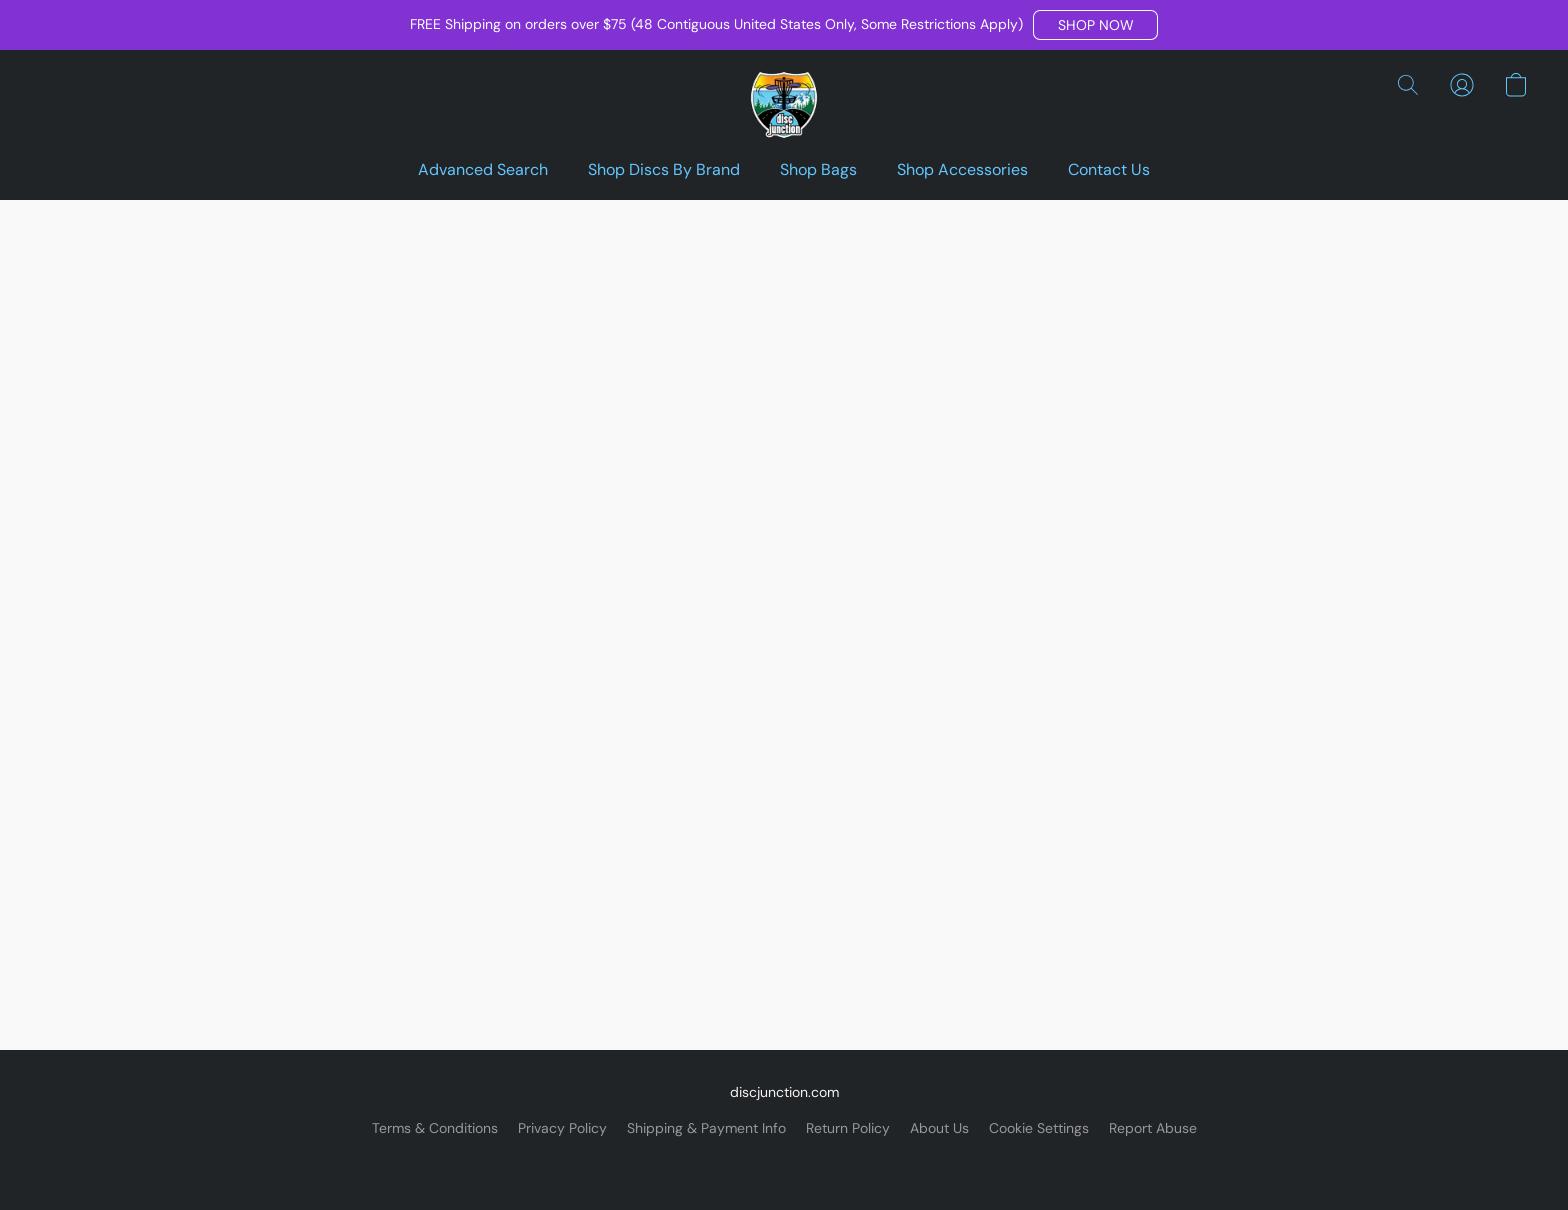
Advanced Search (483, 169)
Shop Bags (818, 169)
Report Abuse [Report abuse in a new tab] (1153, 1128)
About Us (939, 1128)
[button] (1095, 25)
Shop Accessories (962, 169)
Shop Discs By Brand (664, 169)
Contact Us (1109, 169)
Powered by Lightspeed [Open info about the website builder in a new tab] (784, 1166)
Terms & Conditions (435, 1128)
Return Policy (848, 1128)
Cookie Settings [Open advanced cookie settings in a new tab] (1039, 1128)
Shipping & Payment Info (706, 1128)
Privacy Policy (562, 1128)
